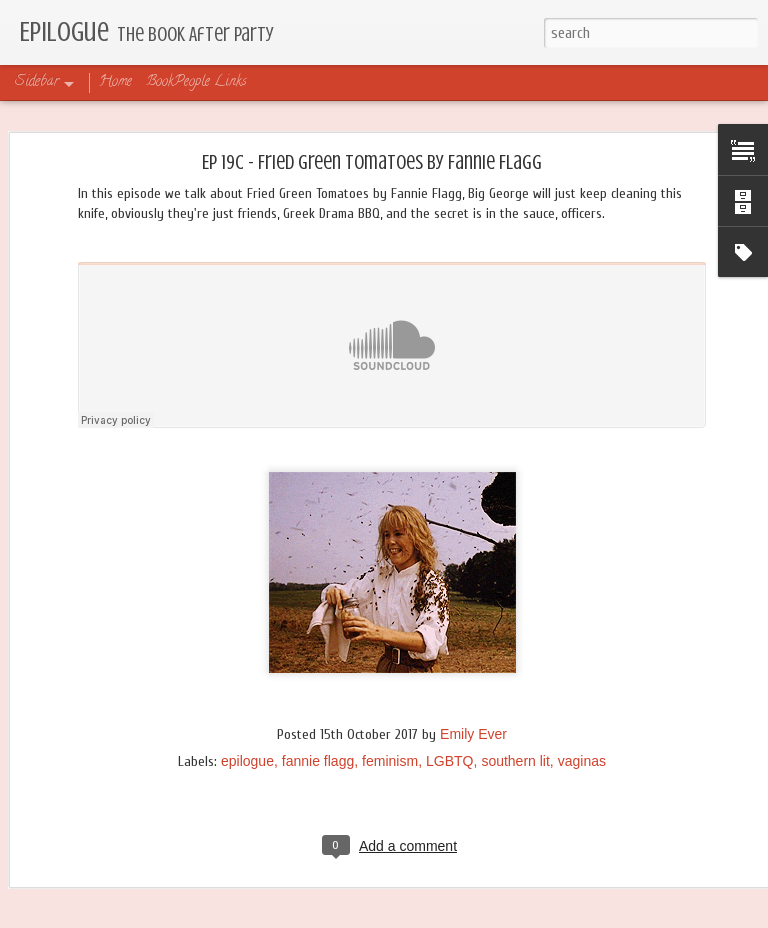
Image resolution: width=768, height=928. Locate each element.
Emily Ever (473, 734)
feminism (390, 761)
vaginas (582, 761)
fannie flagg (318, 761)
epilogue (247, 761)
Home (115, 82)
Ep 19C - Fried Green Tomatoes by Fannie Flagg (372, 162)
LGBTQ (449, 761)
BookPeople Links (196, 82)
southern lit (515, 761)
